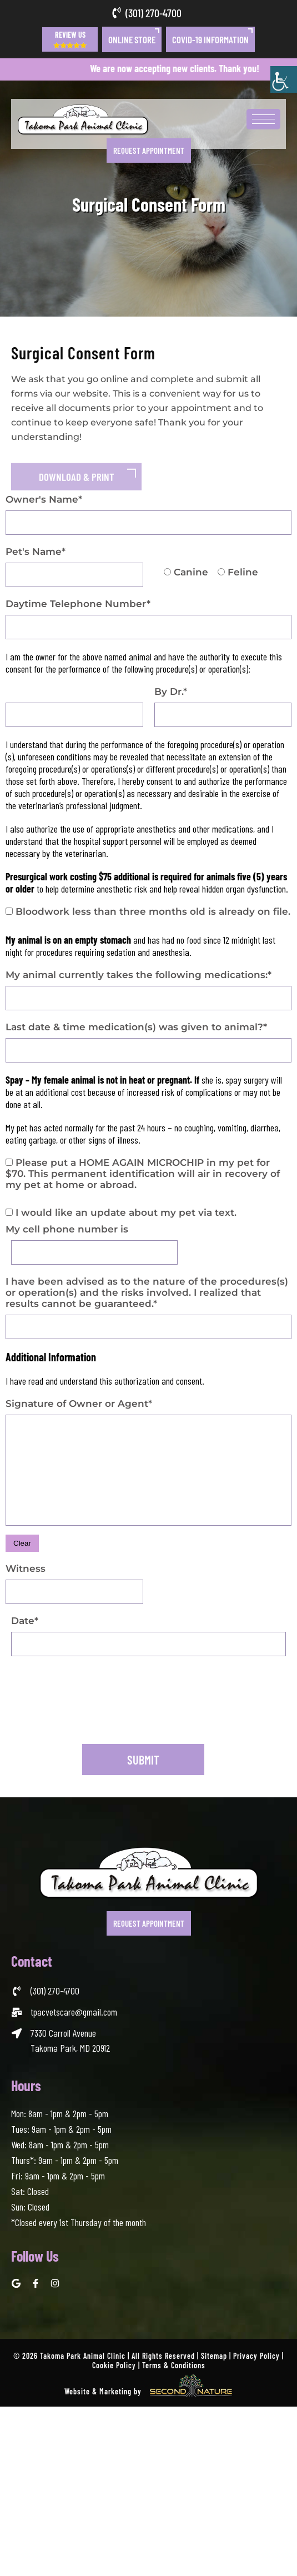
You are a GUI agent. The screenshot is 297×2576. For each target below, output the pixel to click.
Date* (24, 1620)
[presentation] (95, 1716)
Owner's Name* (44, 499)
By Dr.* (170, 691)
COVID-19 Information (210, 39)
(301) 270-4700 (153, 12)
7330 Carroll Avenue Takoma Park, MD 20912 (70, 2040)
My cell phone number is (67, 1229)
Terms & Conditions (173, 2365)
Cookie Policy (114, 2365)
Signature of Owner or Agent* (79, 1403)
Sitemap (214, 2356)
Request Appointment (148, 151)
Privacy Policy (256, 2356)
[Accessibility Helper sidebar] (283, 79)
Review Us (70, 39)
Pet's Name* (36, 551)
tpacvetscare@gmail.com (74, 2012)
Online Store (131, 39)
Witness (26, 1568)
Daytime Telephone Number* (78, 603)
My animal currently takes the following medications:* (138, 974)
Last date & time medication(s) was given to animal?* (136, 1027)
